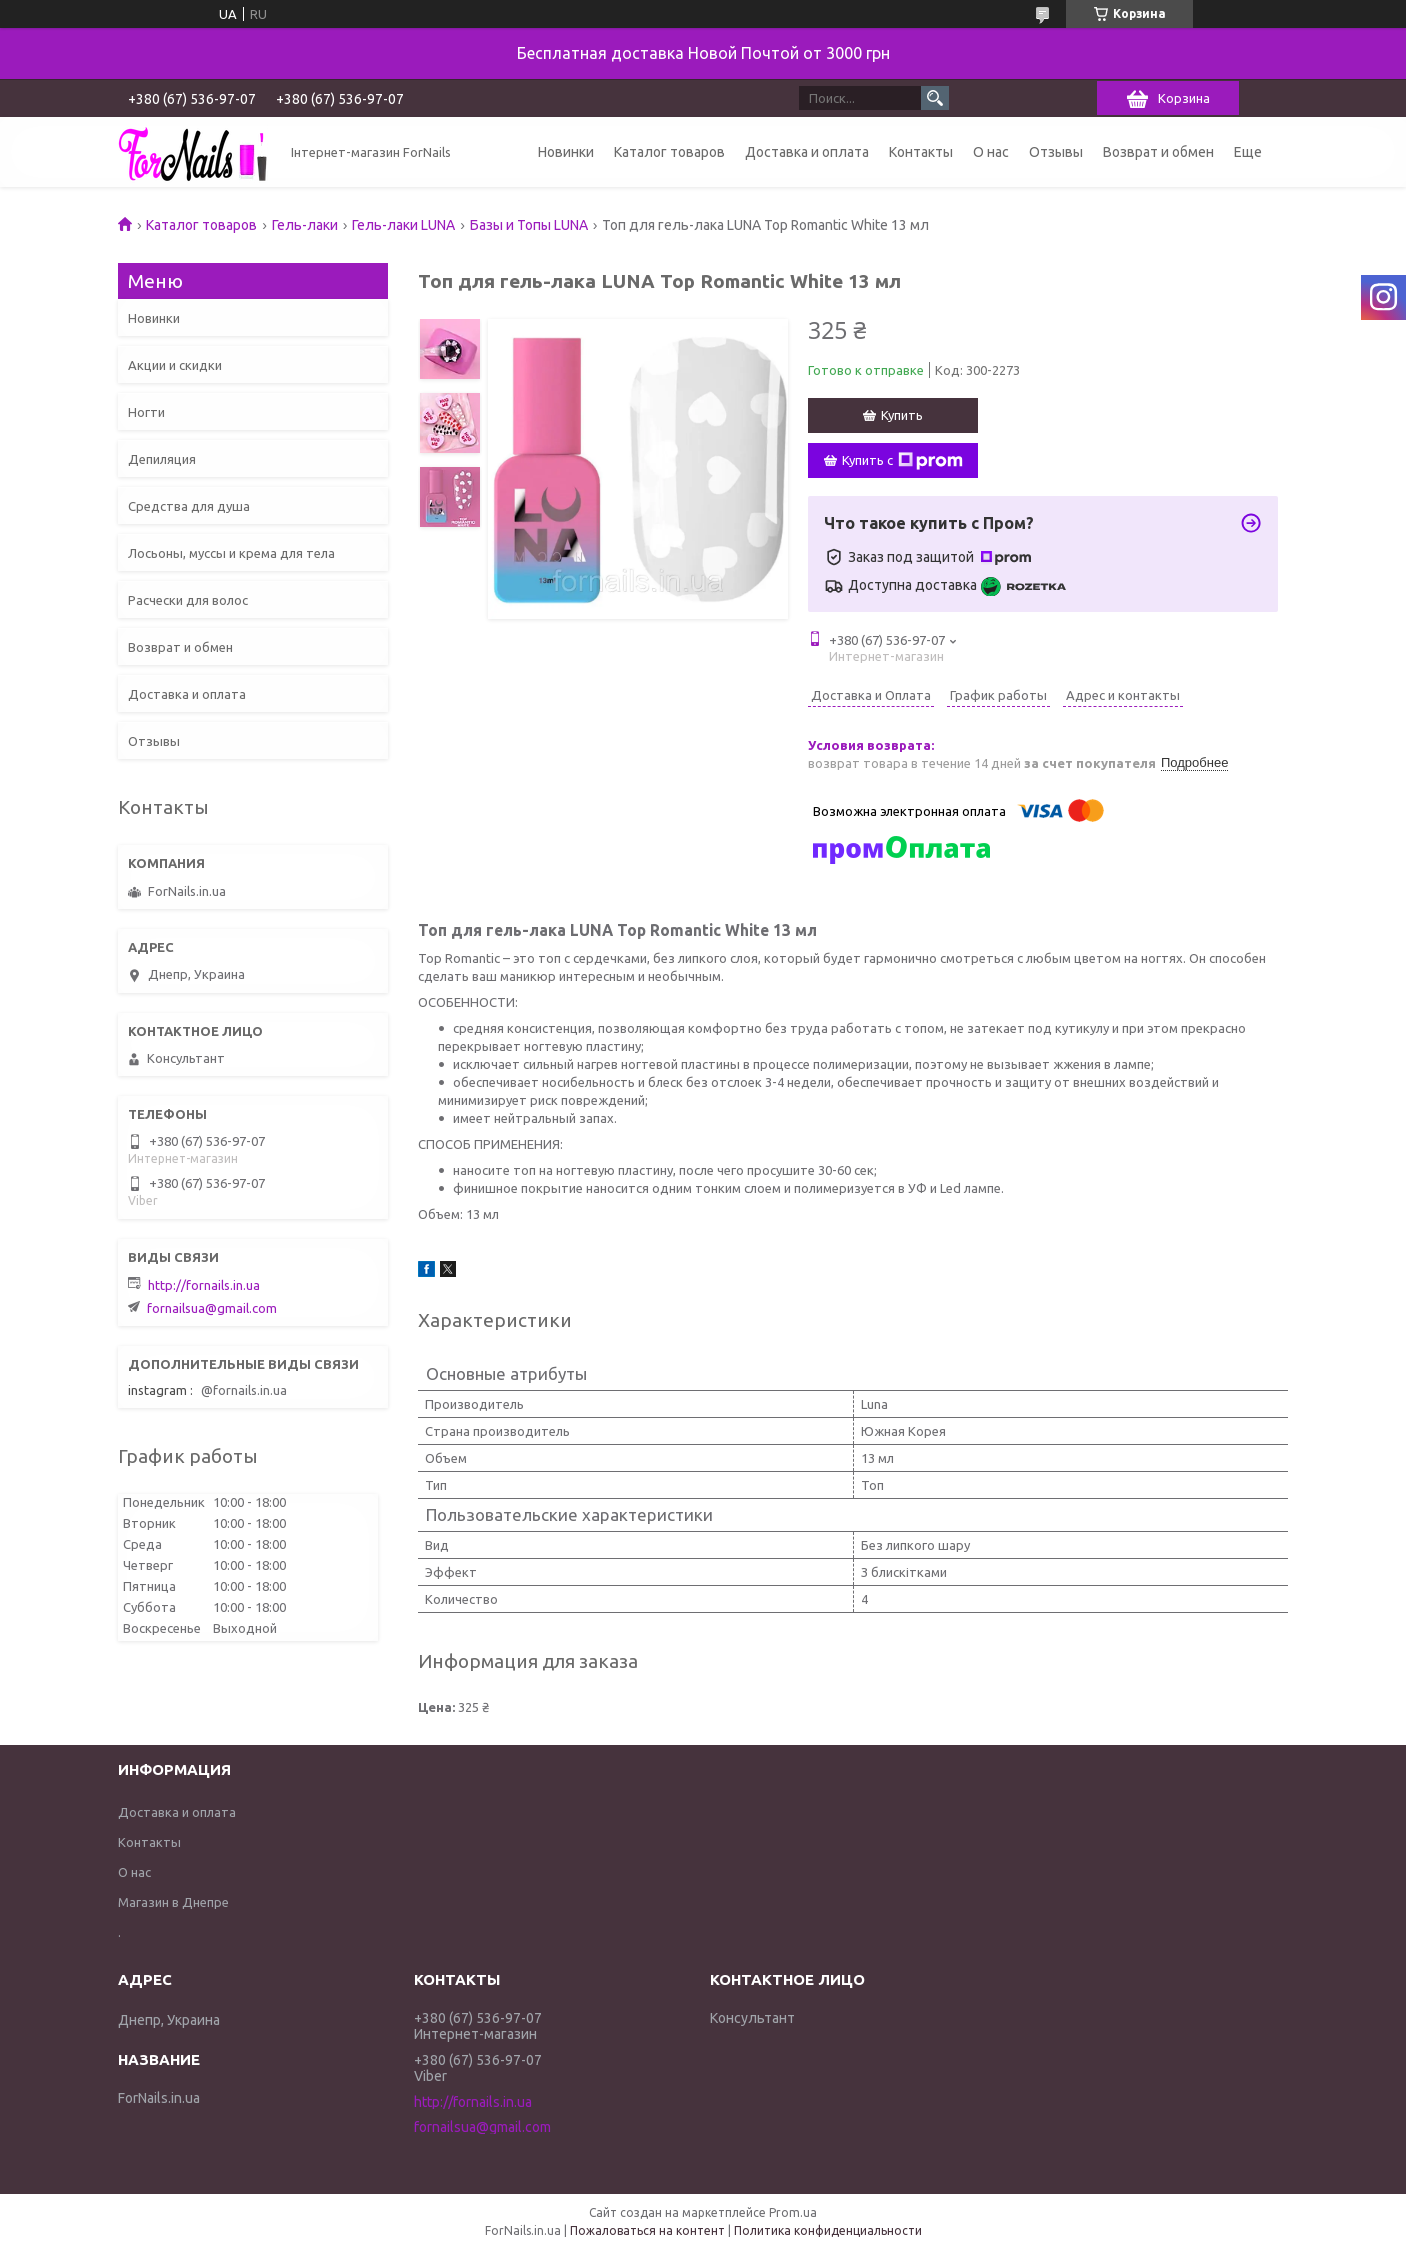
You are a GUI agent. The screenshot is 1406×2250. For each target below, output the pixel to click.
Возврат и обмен (1158, 152)
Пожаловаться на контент (647, 2230)
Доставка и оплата (807, 152)
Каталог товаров (669, 152)
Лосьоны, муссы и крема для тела (231, 553)
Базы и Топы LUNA (529, 225)
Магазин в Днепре (173, 1902)
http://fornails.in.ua (204, 1285)
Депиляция (162, 459)
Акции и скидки (175, 365)
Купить (902, 415)
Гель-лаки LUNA (403, 225)
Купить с (902, 461)
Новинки (566, 152)
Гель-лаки (305, 225)
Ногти (146, 412)
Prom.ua (793, 2212)
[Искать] (935, 98)
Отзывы (1056, 152)
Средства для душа (189, 506)
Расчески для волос (188, 600)
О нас (991, 152)
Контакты (921, 152)
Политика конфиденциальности (828, 2230)
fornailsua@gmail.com (212, 1308)
